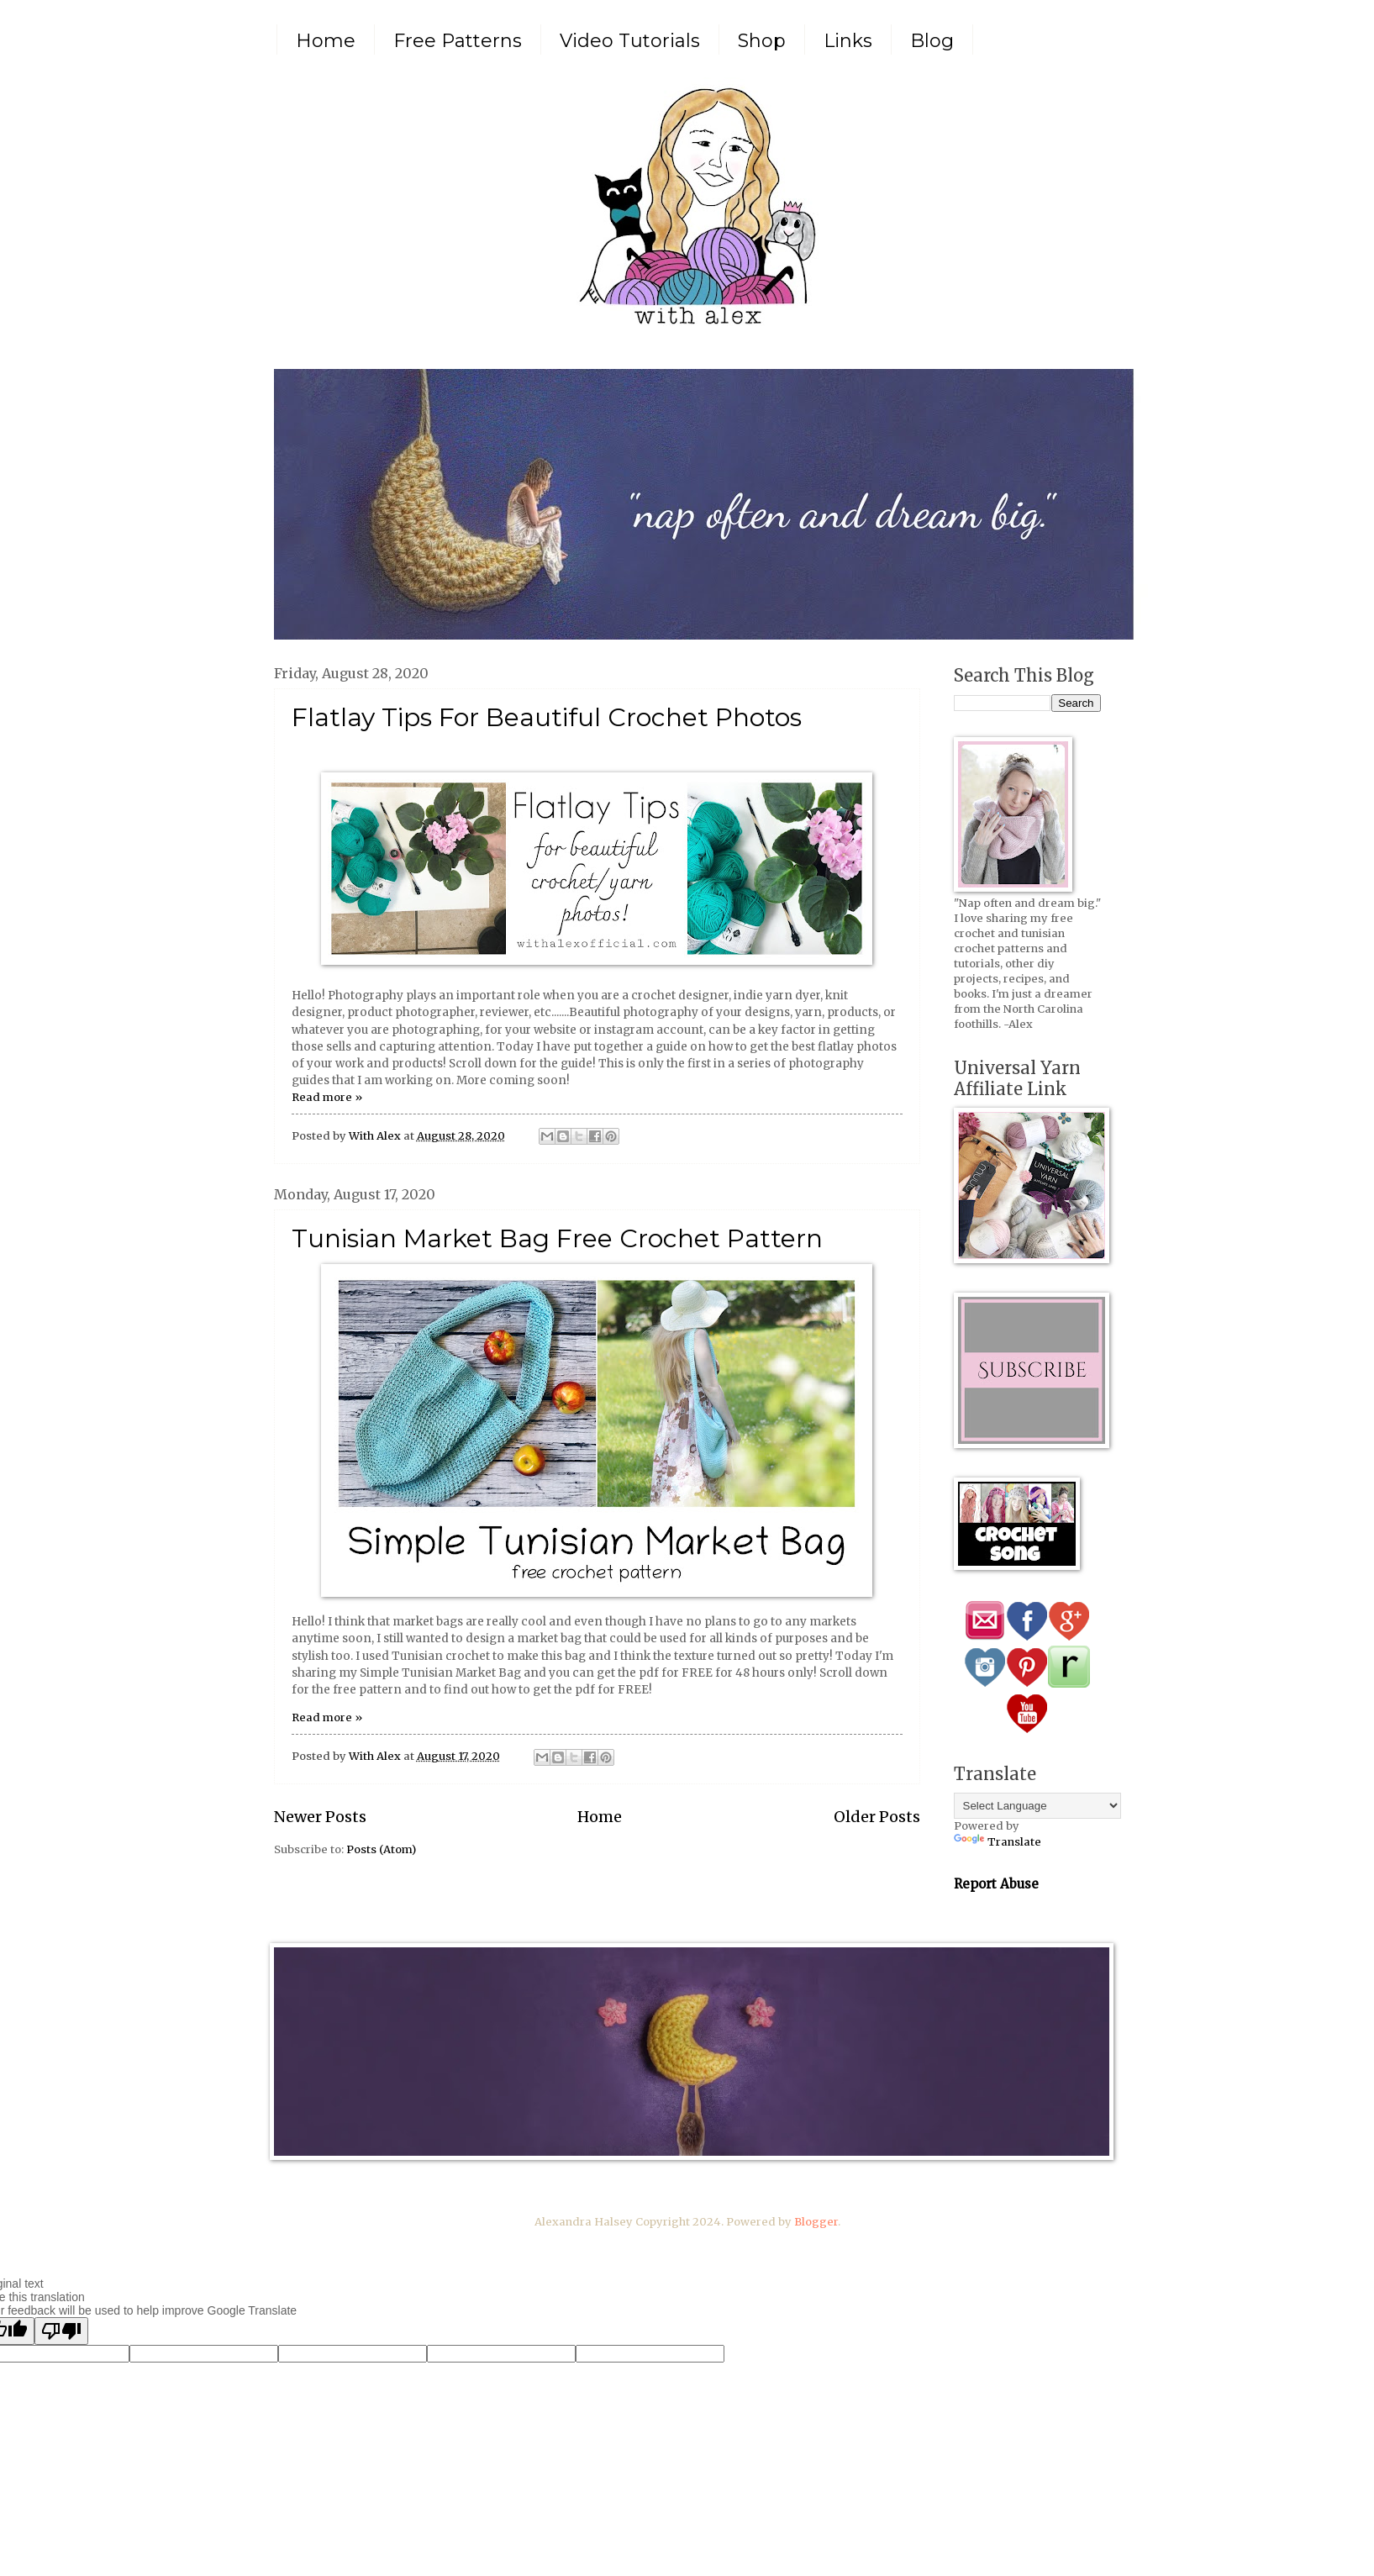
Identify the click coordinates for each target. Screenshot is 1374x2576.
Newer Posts (320, 1816)
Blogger (816, 2222)
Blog (932, 40)
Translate (997, 1842)
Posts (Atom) (381, 1849)
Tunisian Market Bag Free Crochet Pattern (557, 1238)
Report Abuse (996, 1884)
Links (848, 40)
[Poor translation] (61, 2331)
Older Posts (877, 1816)
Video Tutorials (630, 40)
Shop (762, 40)
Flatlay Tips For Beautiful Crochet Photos (547, 717)
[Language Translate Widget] (1037, 1806)
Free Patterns (457, 40)
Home (325, 40)
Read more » (327, 1097)
